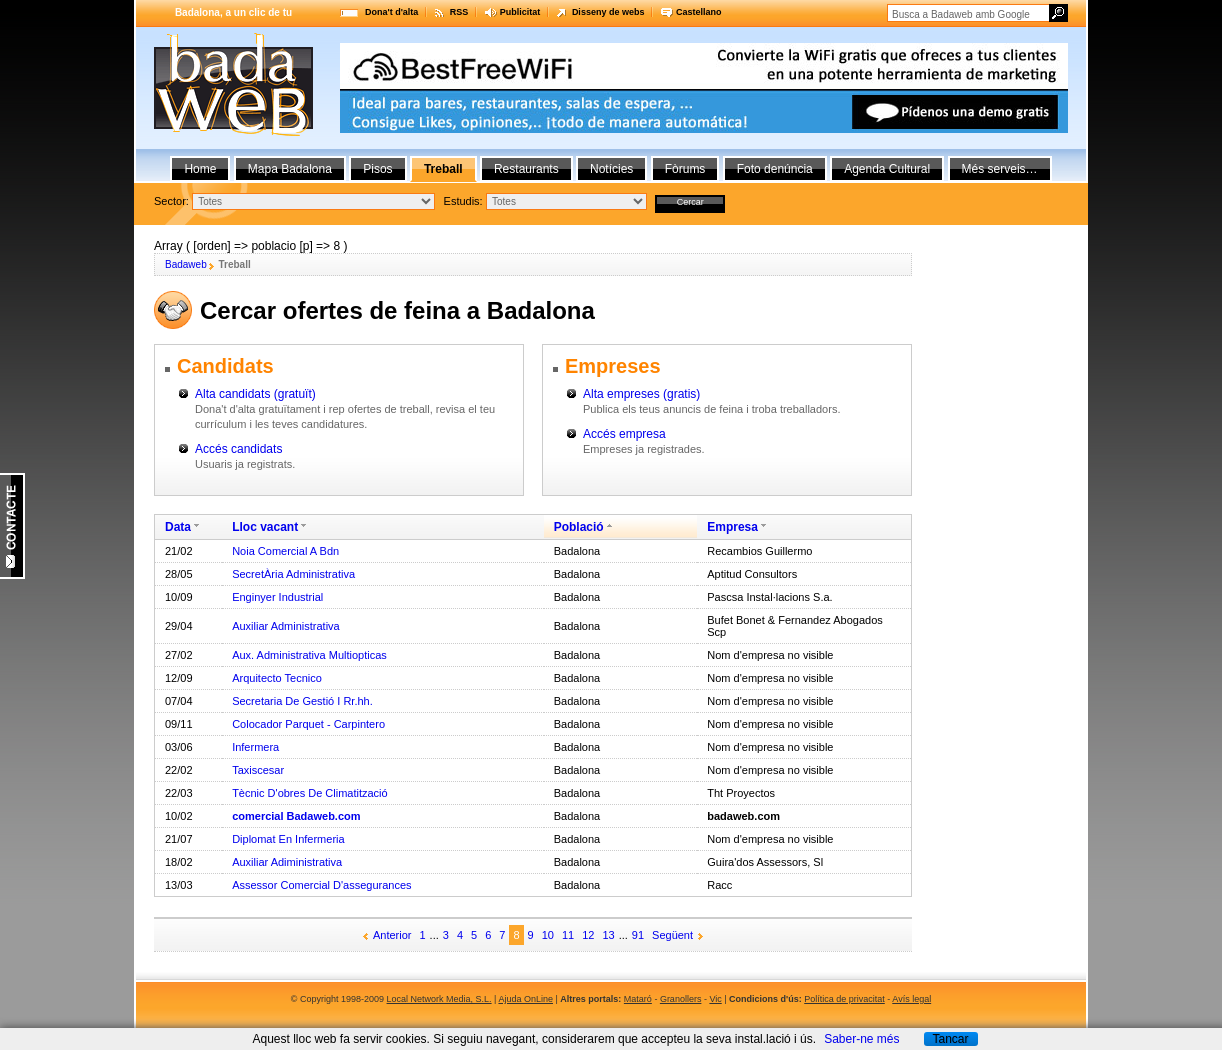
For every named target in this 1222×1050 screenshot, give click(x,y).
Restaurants (526, 169)
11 (568, 935)
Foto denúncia (775, 169)
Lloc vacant (265, 527)
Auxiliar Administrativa (286, 626)
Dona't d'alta (391, 12)
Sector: (171, 201)
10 (548, 935)
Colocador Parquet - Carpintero (308, 724)
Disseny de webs (608, 12)
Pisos (377, 169)
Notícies (611, 169)
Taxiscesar (258, 770)
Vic (715, 999)
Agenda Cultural (887, 169)
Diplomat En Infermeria (288, 839)
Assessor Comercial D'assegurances (321, 885)
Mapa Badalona (290, 169)
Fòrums (685, 169)
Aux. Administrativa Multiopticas (309, 655)
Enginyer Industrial (277, 597)
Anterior (392, 935)
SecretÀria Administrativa (293, 574)
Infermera (255, 747)
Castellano (699, 12)
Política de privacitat (844, 999)
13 (608, 935)
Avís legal (911, 999)
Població (579, 527)
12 (588, 935)
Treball (443, 169)
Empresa (732, 527)
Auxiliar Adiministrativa (287, 862)
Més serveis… (1000, 169)
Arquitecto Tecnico (277, 678)
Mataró (638, 999)
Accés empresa (624, 434)
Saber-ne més (861, 1039)
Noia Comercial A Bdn (285, 551)
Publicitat (520, 12)
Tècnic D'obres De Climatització (310, 793)
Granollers (681, 999)
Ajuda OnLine (525, 999)
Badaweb (186, 264)
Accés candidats (238, 449)
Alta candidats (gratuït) (255, 394)
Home (200, 169)
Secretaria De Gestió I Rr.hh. (302, 701)
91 (638, 935)
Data (178, 527)
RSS (459, 12)
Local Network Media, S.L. (439, 999)
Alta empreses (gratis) (641, 394)
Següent (672, 935)
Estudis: (463, 201)
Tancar (950, 1039)
